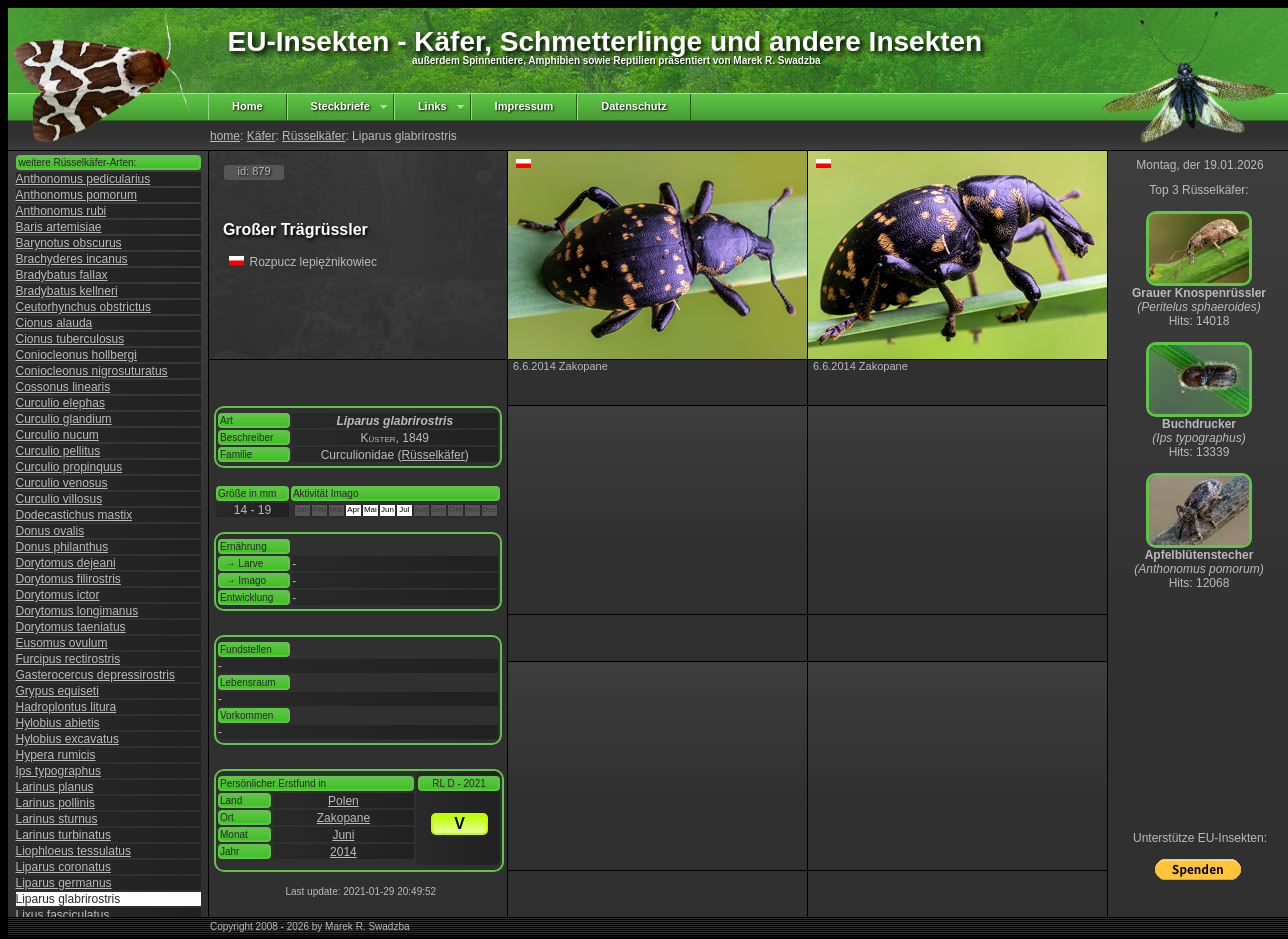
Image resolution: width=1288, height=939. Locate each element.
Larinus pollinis (55, 803)
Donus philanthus (62, 547)
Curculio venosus (62, 483)
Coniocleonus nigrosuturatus (92, 371)
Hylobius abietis (58, 723)
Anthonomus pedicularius (83, 179)
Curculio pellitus (58, 451)
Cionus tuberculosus (70, 339)
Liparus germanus (64, 883)
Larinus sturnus (57, 819)
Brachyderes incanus (72, 259)
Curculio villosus (59, 499)
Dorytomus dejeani (66, 563)
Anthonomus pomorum (76, 195)
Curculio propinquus (69, 467)
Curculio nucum (57, 435)
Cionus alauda (54, 323)
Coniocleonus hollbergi (76, 355)
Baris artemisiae (59, 227)
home (225, 136)
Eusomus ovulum (62, 643)
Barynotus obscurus (69, 243)
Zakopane (343, 818)
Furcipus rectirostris (68, 659)
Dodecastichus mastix (74, 515)
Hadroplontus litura (66, 707)
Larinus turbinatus (63, 835)
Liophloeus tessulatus (73, 851)
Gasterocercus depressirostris (95, 675)
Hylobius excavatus (67, 739)
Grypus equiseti (57, 691)
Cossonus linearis (63, 387)
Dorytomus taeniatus (71, 627)
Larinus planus (55, 787)
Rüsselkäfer (313, 136)
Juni (343, 835)
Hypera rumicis (56, 755)
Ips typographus (58, 771)
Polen (343, 801)
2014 (343, 852)
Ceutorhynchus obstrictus (83, 307)
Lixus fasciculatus (63, 915)
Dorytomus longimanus (77, 611)
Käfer (261, 136)
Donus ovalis (50, 531)
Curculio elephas (60, 403)
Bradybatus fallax (62, 275)
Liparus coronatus (63, 867)
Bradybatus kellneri (67, 291)
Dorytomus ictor (58, 595)
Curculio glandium (64, 419)
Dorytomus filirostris (68, 579)
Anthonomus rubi (61, 211)
